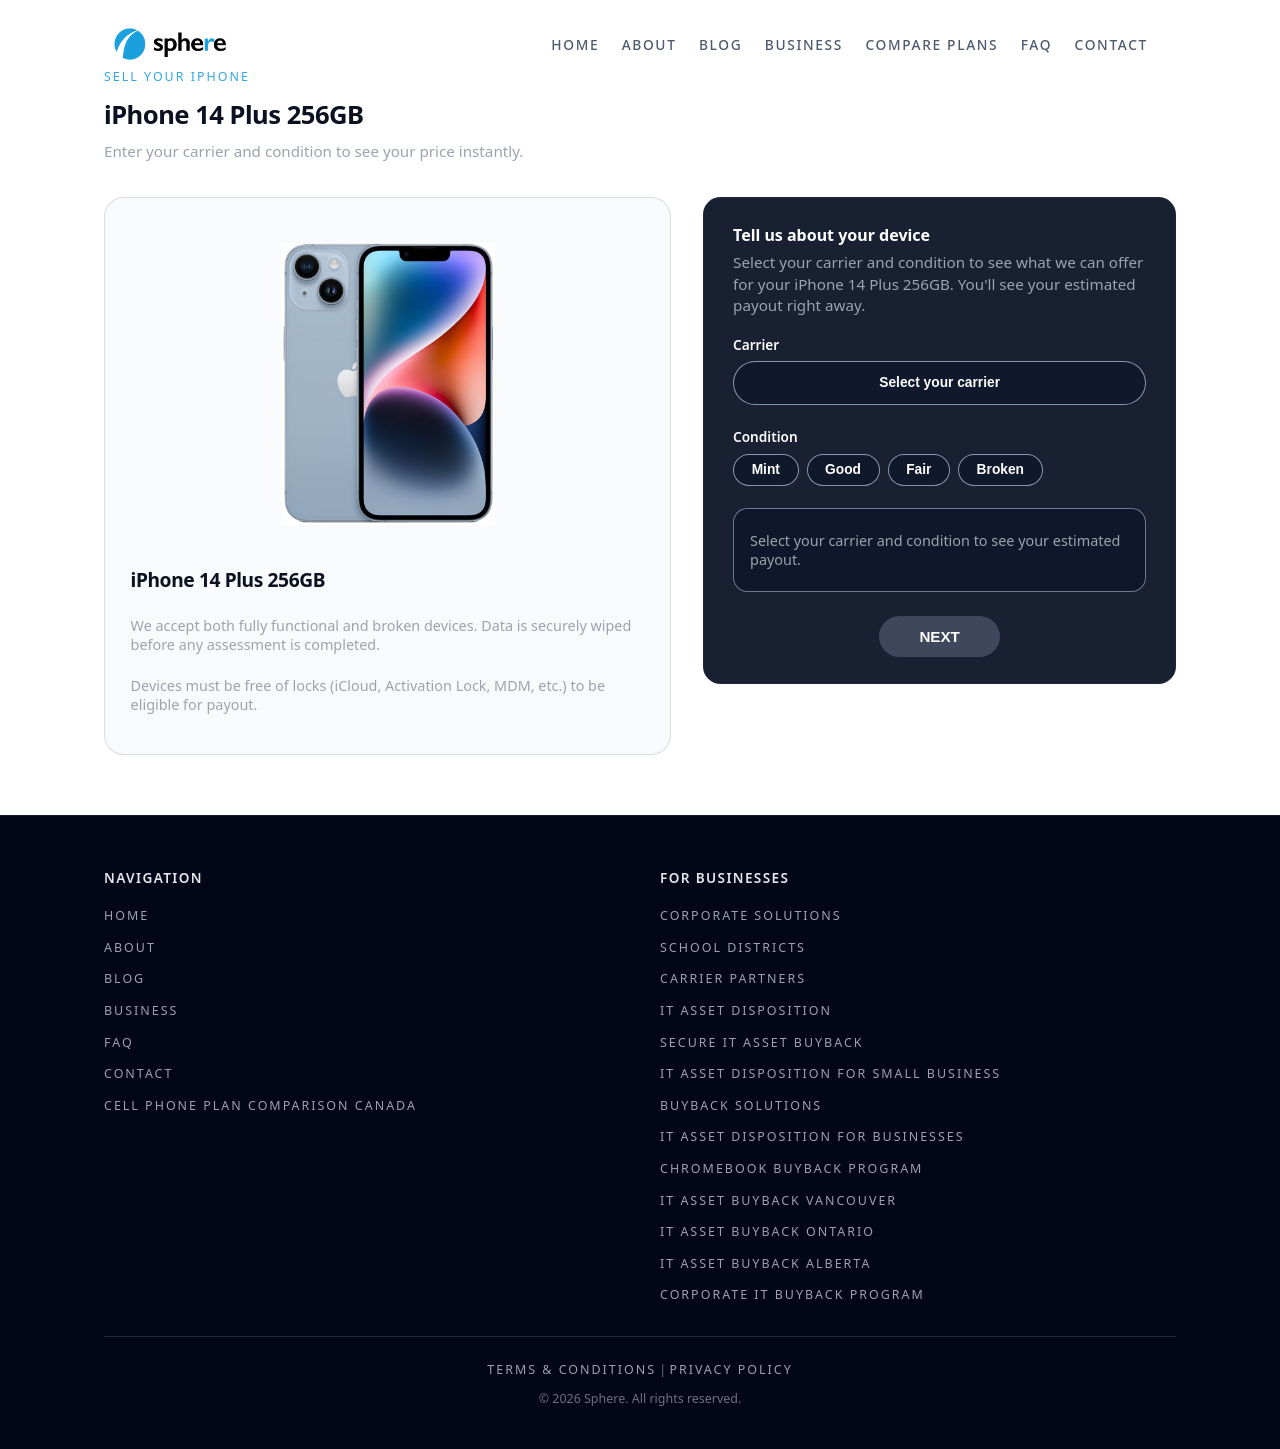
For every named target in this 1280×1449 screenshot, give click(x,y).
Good (843, 469)
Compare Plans (931, 44)
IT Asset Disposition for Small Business (830, 1073)
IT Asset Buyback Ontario (767, 1231)
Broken (1000, 469)
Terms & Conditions (571, 1369)
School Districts (733, 947)
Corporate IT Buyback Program (792, 1294)
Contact (1111, 44)
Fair (918, 469)
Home (575, 44)
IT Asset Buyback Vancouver (778, 1200)
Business (804, 44)
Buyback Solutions (741, 1105)
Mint (766, 469)
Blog (720, 44)
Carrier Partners (733, 978)
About (649, 44)
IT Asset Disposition (746, 1010)
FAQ (1036, 44)
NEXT (939, 636)
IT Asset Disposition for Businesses (812, 1136)
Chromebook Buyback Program (791, 1168)
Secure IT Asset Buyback (762, 1042)
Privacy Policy (730, 1369)
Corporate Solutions (751, 915)
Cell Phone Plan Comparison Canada (260, 1105)
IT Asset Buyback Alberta (765, 1263)
